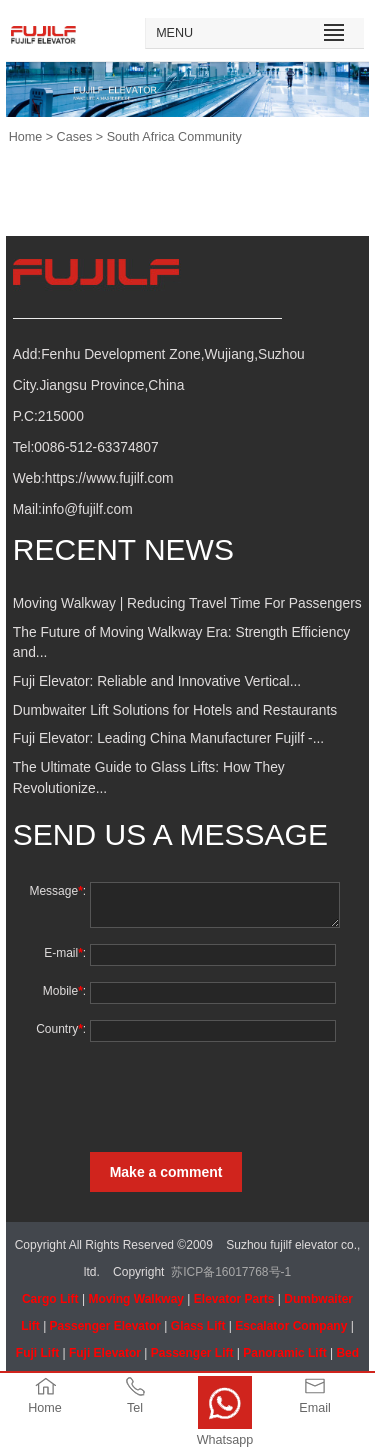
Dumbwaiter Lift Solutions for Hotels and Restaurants (175, 710)
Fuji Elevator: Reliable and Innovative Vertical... (157, 681)
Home (26, 137)
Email (315, 1408)
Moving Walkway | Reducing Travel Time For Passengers (187, 603)
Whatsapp (225, 1440)
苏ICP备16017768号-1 (231, 1272)
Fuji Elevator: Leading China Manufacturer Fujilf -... (168, 738)
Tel (135, 1408)
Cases (75, 137)
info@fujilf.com (87, 509)
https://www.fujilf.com (109, 478)
